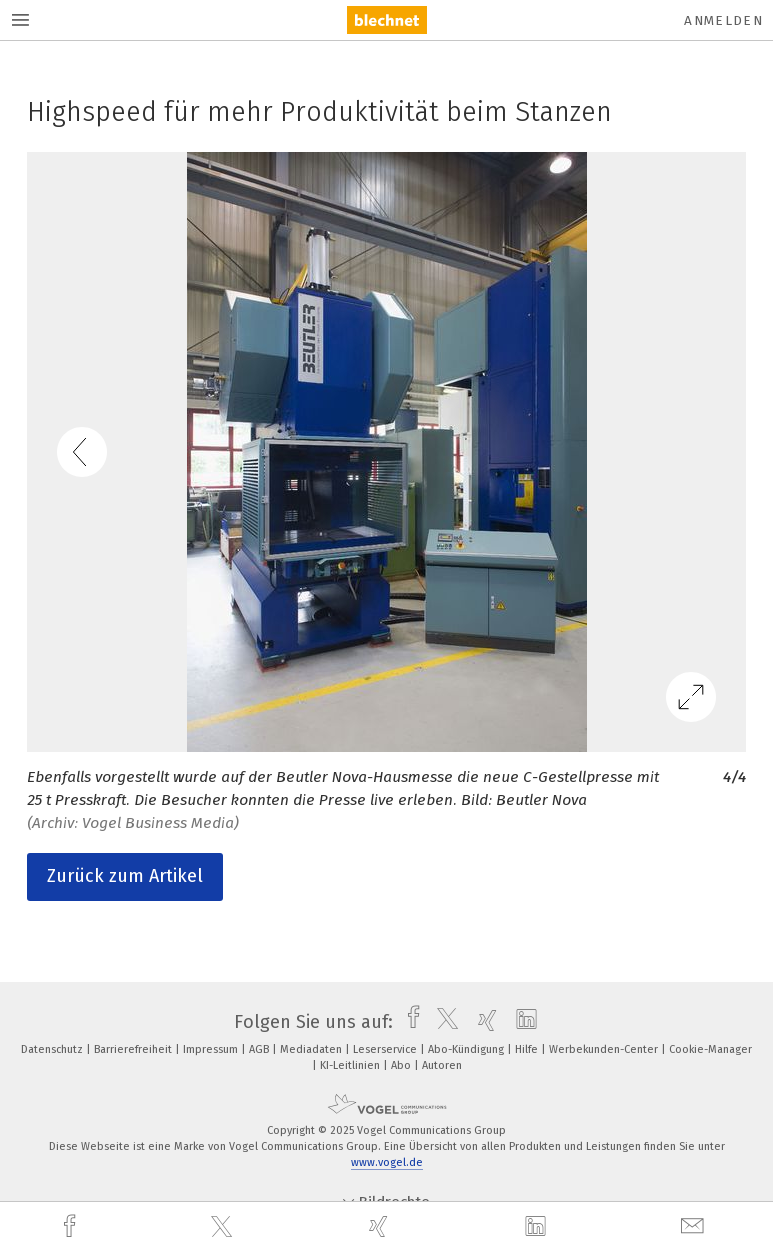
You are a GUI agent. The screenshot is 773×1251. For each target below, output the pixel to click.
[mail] (695, 1226)
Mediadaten (312, 1049)
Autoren (442, 1065)
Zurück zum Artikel (125, 876)
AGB (260, 1049)
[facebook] (72, 1226)
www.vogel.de (387, 1162)
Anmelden (723, 20)
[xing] (381, 1226)
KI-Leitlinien (351, 1065)
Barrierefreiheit (134, 1049)
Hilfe (528, 1049)
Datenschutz (53, 1049)
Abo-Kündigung (467, 1049)
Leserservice (386, 1049)
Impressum (212, 1049)
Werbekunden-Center (605, 1049)
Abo (402, 1065)
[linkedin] (538, 1227)
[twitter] (224, 1227)
